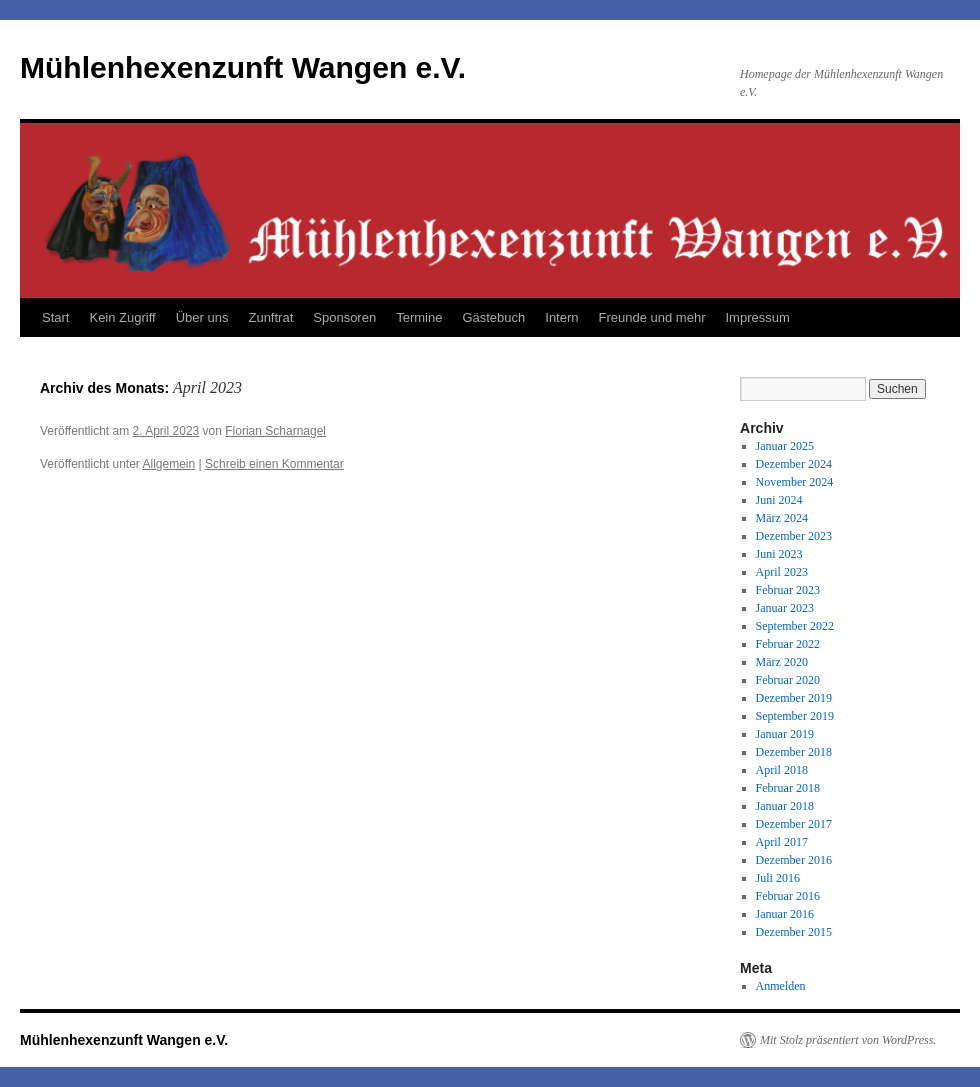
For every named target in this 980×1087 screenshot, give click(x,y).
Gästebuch (493, 317)
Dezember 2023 (794, 536)
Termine (419, 317)
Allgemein (169, 464)
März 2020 (782, 662)
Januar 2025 (785, 446)
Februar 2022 (788, 644)
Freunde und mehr (652, 317)
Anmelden (781, 986)
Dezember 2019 (794, 698)
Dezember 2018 (794, 752)
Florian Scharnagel (275, 431)
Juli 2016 (778, 878)
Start (55, 317)
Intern (561, 317)
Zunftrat (270, 317)
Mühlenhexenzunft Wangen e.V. (243, 67)
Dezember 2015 (794, 932)
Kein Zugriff (122, 317)
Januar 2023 (785, 608)
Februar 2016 (788, 896)
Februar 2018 (788, 788)
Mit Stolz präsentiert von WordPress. (848, 1040)
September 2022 (795, 626)
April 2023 (782, 572)
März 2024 (782, 518)
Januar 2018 (785, 806)
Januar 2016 (785, 914)
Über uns (202, 317)
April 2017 (782, 842)
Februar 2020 (788, 680)
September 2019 (795, 716)
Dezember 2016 (794, 860)
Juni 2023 (779, 554)
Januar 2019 (785, 734)
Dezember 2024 (794, 464)
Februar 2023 (788, 590)
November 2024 (795, 482)
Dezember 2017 (794, 824)
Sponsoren (344, 317)
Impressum (757, 317)
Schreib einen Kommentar (274, 464)
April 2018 (782, 770)
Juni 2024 (779, 500)
